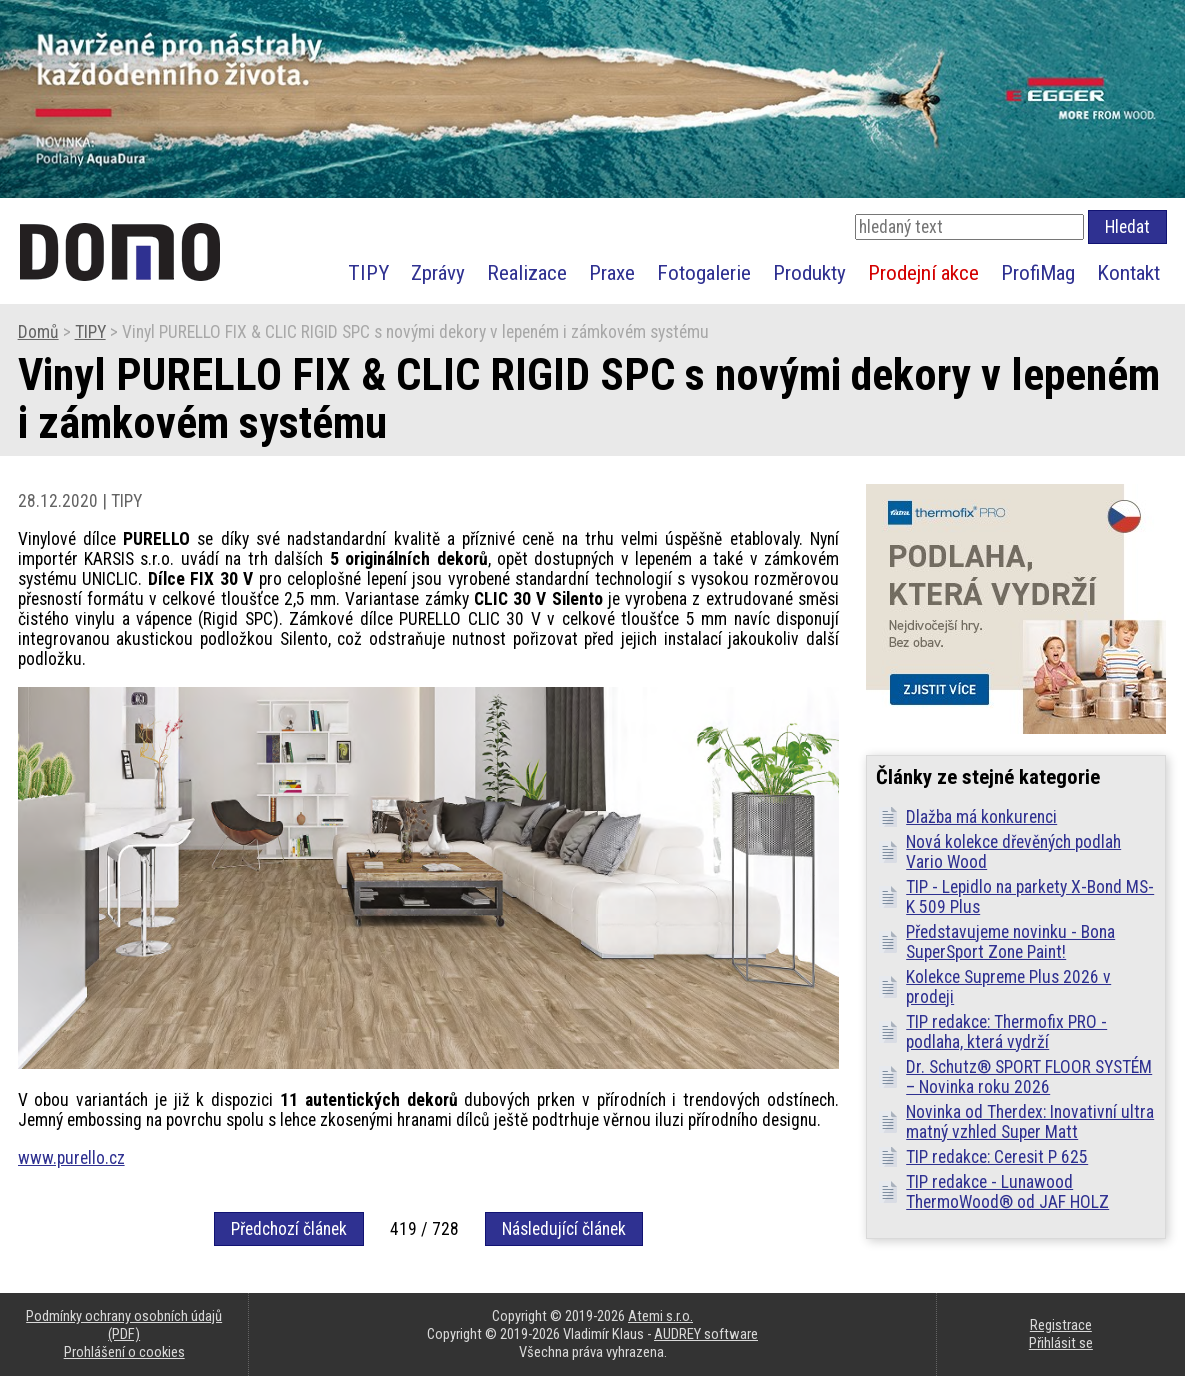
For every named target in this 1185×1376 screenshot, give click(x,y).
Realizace (527, 272)
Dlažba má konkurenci (981, 817)
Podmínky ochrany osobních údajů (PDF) (124, 1325)
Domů (38, 332)
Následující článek (564, 1229)
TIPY (368, 272)
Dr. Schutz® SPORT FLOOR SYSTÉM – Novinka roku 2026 (1029, 1077)
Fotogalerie (704, 272)
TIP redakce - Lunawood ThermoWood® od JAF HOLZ (1007, 1192)
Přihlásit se (1061, 1343)
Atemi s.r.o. (660, 1316)
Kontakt (1128, 272)
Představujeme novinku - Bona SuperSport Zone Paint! (1010, 942)
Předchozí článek (289, 1229)
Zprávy (438, 272)
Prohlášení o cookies (124, 1352)
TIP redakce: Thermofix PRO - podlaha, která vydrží (1006, 1032)
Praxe (612, 272)
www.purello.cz (71, 1158)
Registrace (1061, 1325)
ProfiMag (1038, 272)
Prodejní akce (923, 272)
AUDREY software (706, 1334)
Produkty (809, 272)
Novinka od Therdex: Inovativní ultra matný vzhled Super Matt (1030, 1122)
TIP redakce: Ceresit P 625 (997, 1157)
